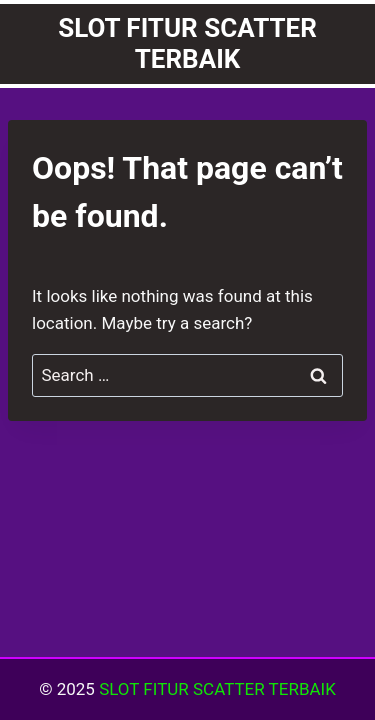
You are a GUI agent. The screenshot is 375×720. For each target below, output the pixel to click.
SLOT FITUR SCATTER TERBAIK (217, 689)
